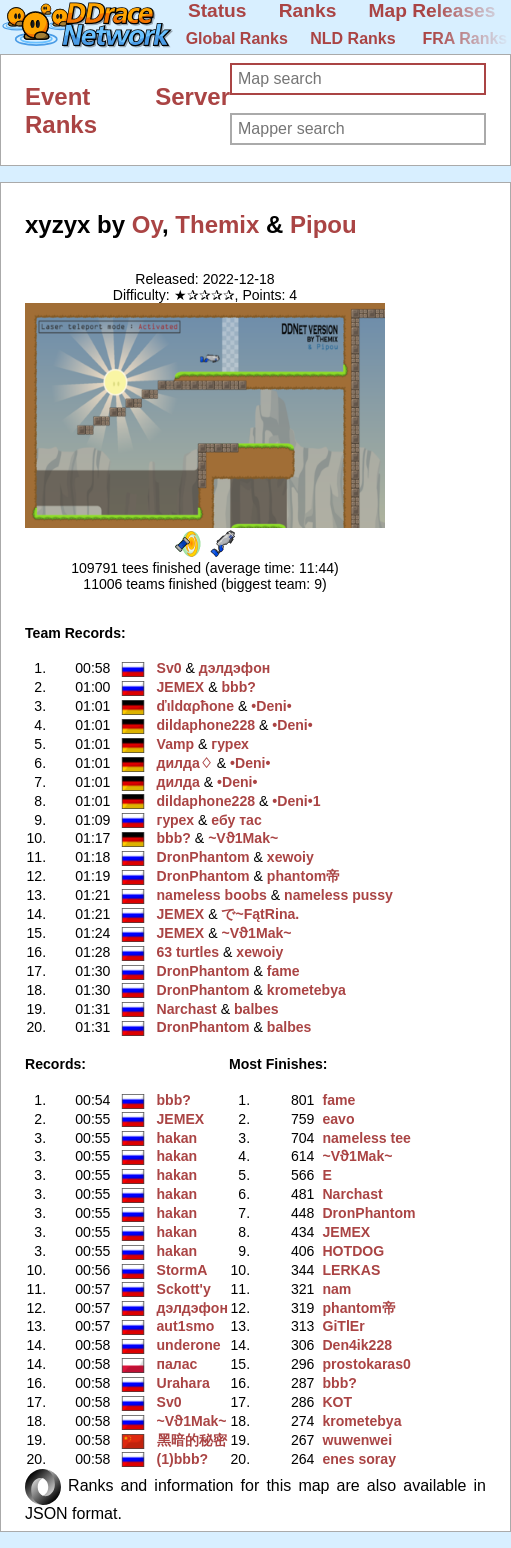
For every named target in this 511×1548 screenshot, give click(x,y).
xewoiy (290, 857)
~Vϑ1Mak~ (243, 838)
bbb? (238, 687)
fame (283, 971)
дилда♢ (185, 763)
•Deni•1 (296, 801)
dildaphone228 (206, 725)
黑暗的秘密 (192, 1440)
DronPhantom (203, 857)
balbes (256, 1009)
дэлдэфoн (234, 668)
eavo (338, 1119)
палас (177, 1364)
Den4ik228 (357, 1345)
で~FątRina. (260, 914)
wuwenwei (357, 1440)
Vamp (176, 744)
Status (217, 10)
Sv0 (169, 668)
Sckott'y (184, 1289)
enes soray (359, 1459)
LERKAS (351, 1270)
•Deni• (271, 706)
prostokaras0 (366, 1364)
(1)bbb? (183, 1459)
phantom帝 (303, 876)
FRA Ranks (464, 38)
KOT (337, 1402)
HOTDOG (353, 1251)
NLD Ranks (352, 38)
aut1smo (186, 1326)
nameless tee (366, 1138)
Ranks (308, 10)
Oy (147, 224)
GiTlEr (343, 1326)
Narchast (187, 1009)
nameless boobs (212, 895)
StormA (182, 1270)
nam (336, 1289)
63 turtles (188, 952)
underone (189, 1345)
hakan (177, 1138)
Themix (217, 224)
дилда (178, 782)
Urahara (183, 1383)
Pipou (323, 224)
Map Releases (432, 10)
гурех (230, 744)
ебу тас (236, 820)
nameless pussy (338, 895)
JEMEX (181, 687)
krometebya (306, 990)
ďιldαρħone (196, 706)
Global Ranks (237, 38)
